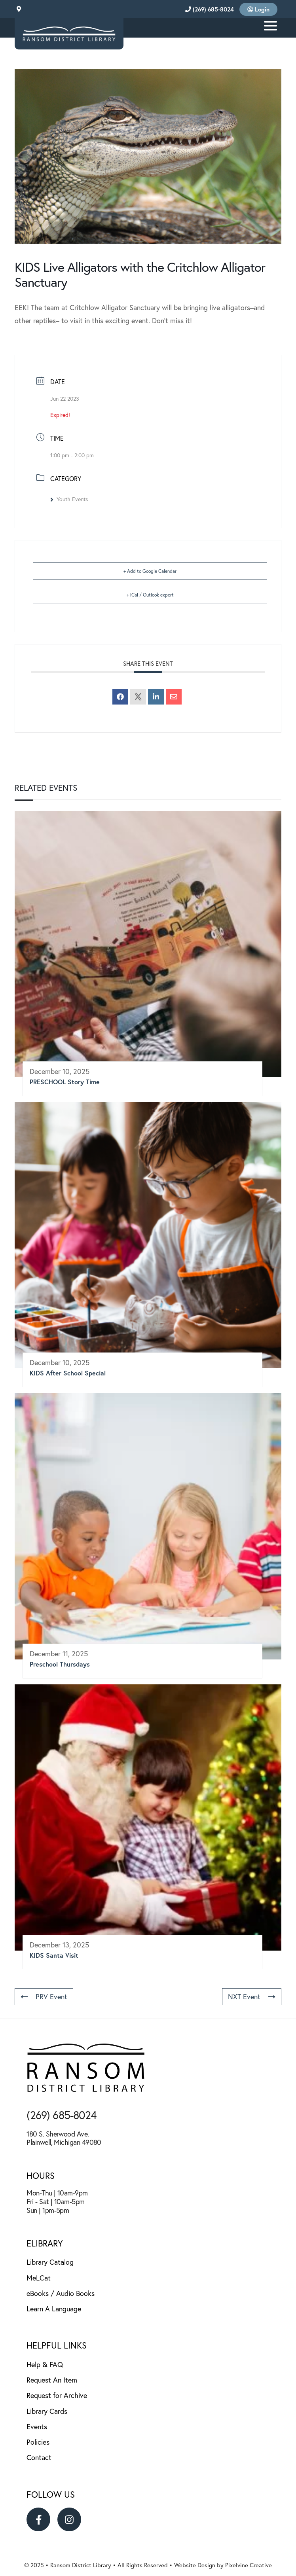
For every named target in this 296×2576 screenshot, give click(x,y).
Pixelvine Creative (248, 2565)
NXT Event (251, 1996)
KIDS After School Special (68, 1373)
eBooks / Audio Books (61, 2293)
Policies (38, 2442)
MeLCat (39, 2277)
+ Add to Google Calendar (149, 571)
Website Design (194, 2565)
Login (258, 9)
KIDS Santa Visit (54, 1955)
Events (37, 2426)
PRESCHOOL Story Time (65, 1082)
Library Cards (47, 2411)
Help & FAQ (45, 2364)
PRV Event (44, 1996)
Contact (39, 2457)
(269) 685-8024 (209, 9)
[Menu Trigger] (270, 25)
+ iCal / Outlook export (150, 595)
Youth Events (69, 499)
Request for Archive (57, 2395)
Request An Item (52, 2380)
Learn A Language (54, 2308)
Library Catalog (50, 2262)
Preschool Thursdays (60, 1664)
